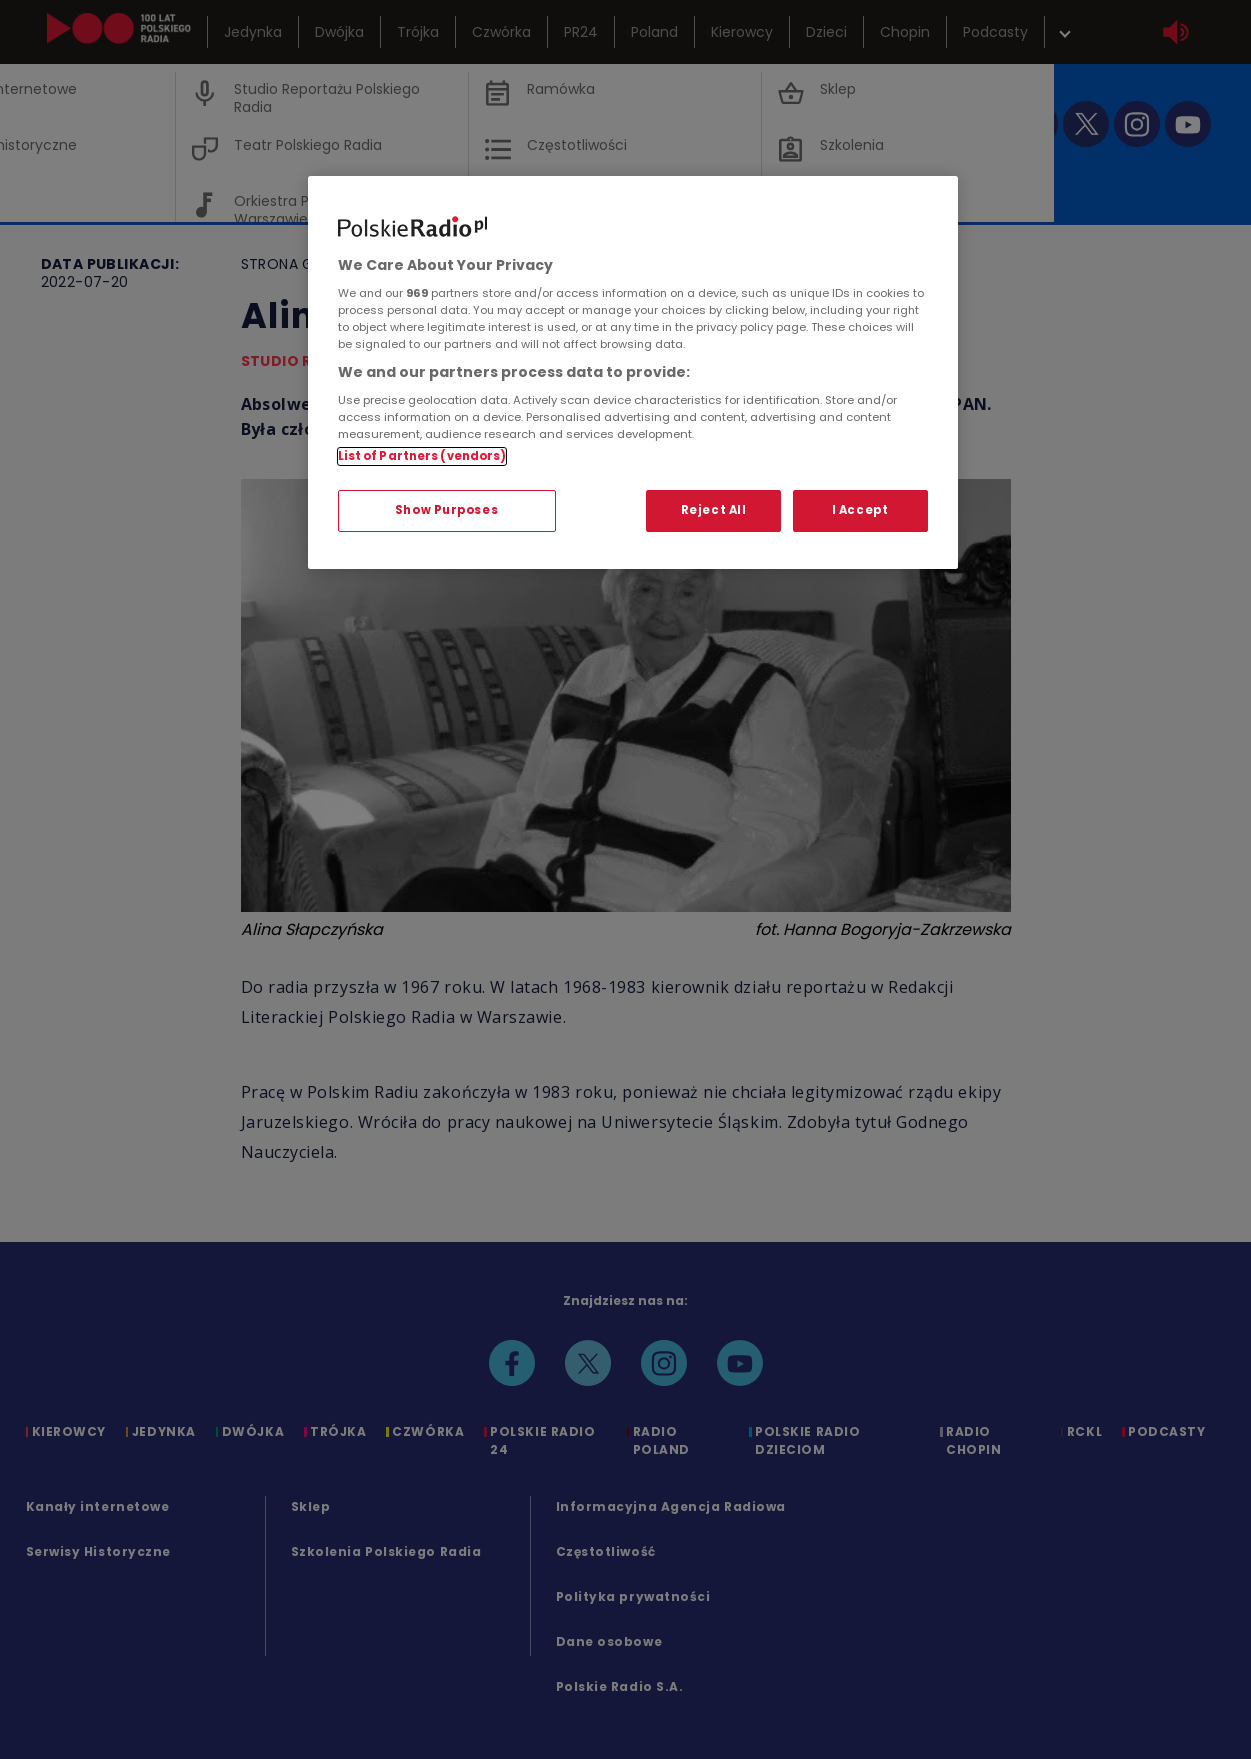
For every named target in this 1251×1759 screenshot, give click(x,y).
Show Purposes (446, 510)
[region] (633, 372)
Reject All (714, 510)
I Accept (860, 510)
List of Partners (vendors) (422, 456)
